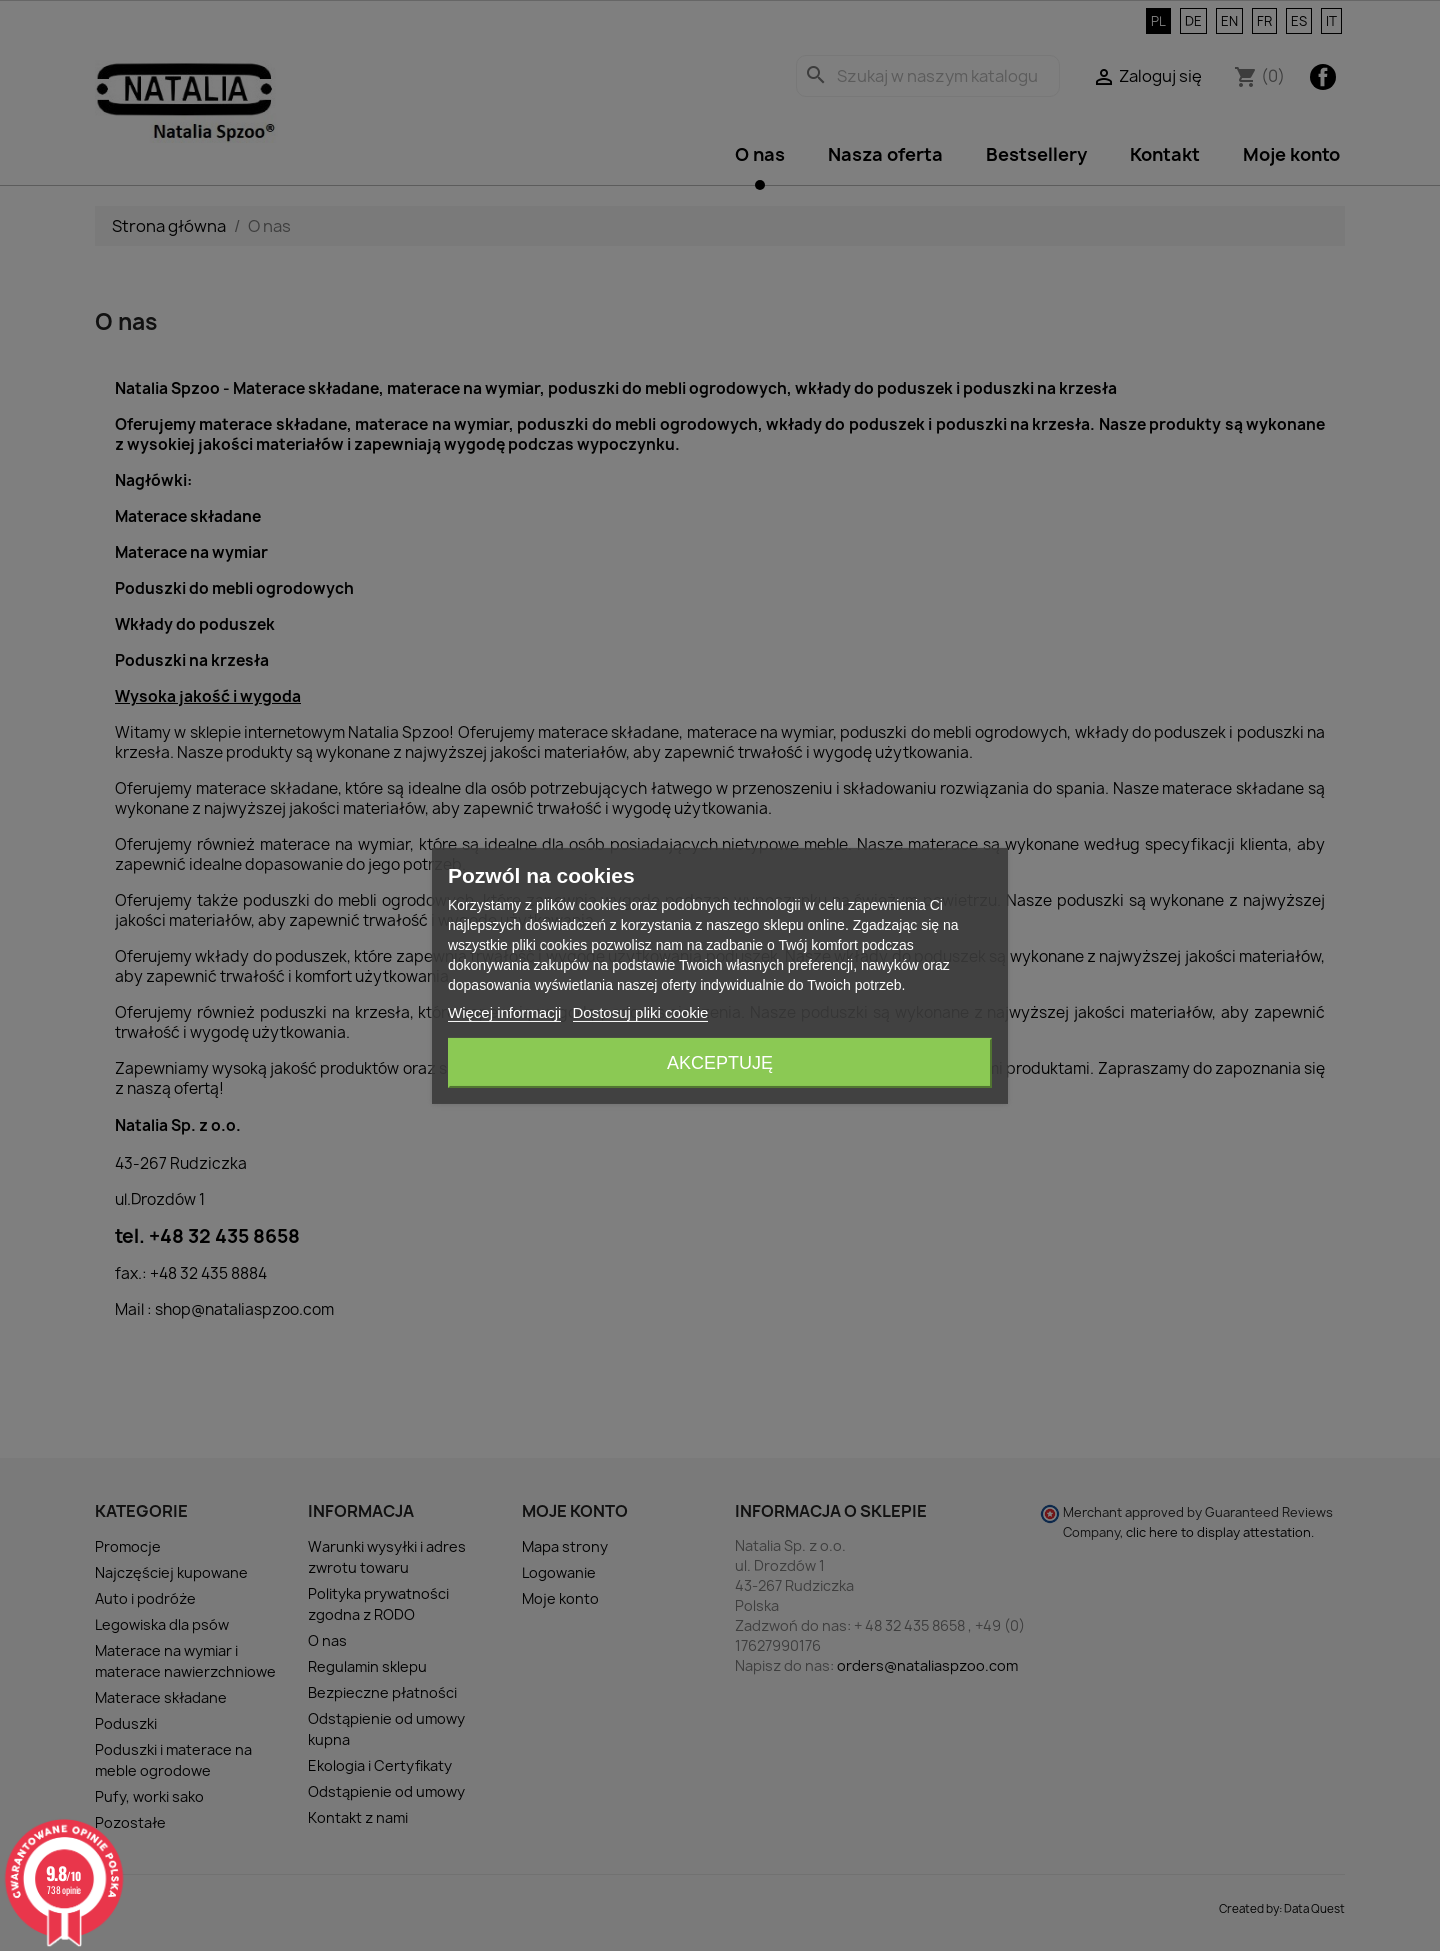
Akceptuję (720, 1063)
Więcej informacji (504, 1012)
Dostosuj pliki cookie (641, 1012)
